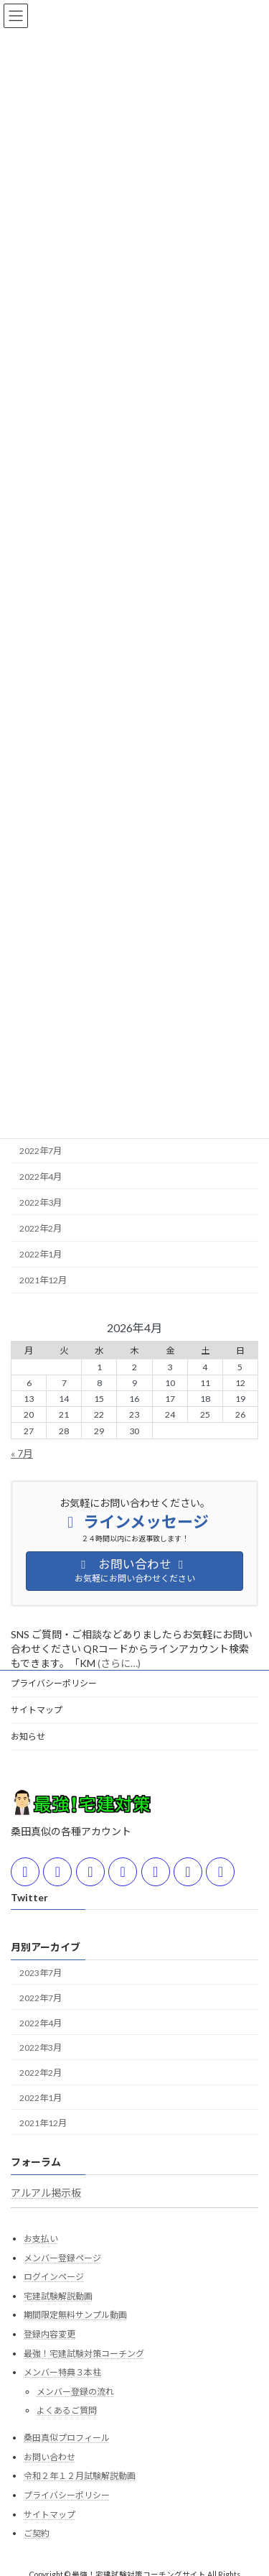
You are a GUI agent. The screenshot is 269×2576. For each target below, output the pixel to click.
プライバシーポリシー (54, 1683)
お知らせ (28, 1736)
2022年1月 (40, 1254)
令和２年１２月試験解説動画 (80, 2475)
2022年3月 (40, 1202)
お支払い (41, 2238)
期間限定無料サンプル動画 (75, 2314)
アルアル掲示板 (46, 2193)
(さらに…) (119, 1663)
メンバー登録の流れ (75, 2391)
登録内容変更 (49, 2334)
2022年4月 (40, 1176)
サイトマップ (36, 1709)
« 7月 (22, 1453)
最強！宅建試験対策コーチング (84, 2353)
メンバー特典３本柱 (62, 2372)
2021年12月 (43, 1280)
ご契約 (36, 2533)
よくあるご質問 (67, 2410)
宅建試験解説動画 (58, 2296)
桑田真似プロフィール (67, 2437)
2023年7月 (40, 1972)
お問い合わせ (49, 2457)
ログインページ (54, 2276)
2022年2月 (40, 1228)
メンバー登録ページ (62, 2258)
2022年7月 (40, 1150)
